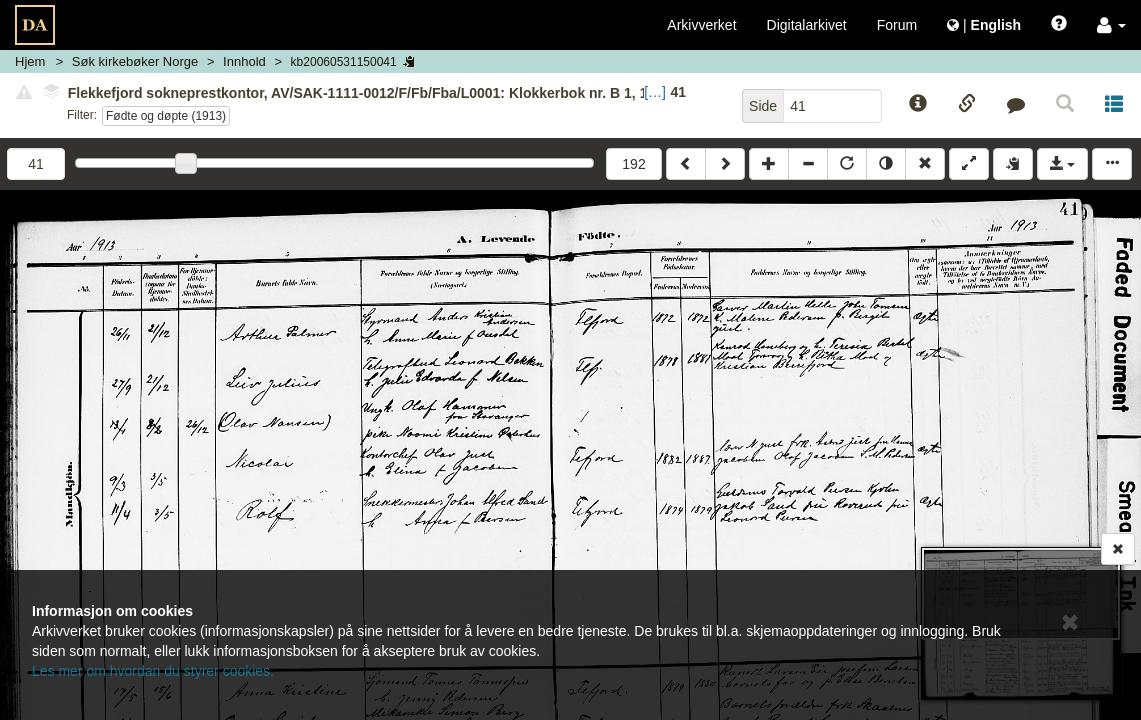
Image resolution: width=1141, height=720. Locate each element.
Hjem (30, 61)
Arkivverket (701, 25)
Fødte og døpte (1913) (166, 116)
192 (633, 164)
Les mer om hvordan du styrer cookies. (153, 671)
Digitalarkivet (807, 25)
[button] (1111, 25)
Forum (897, 25)
